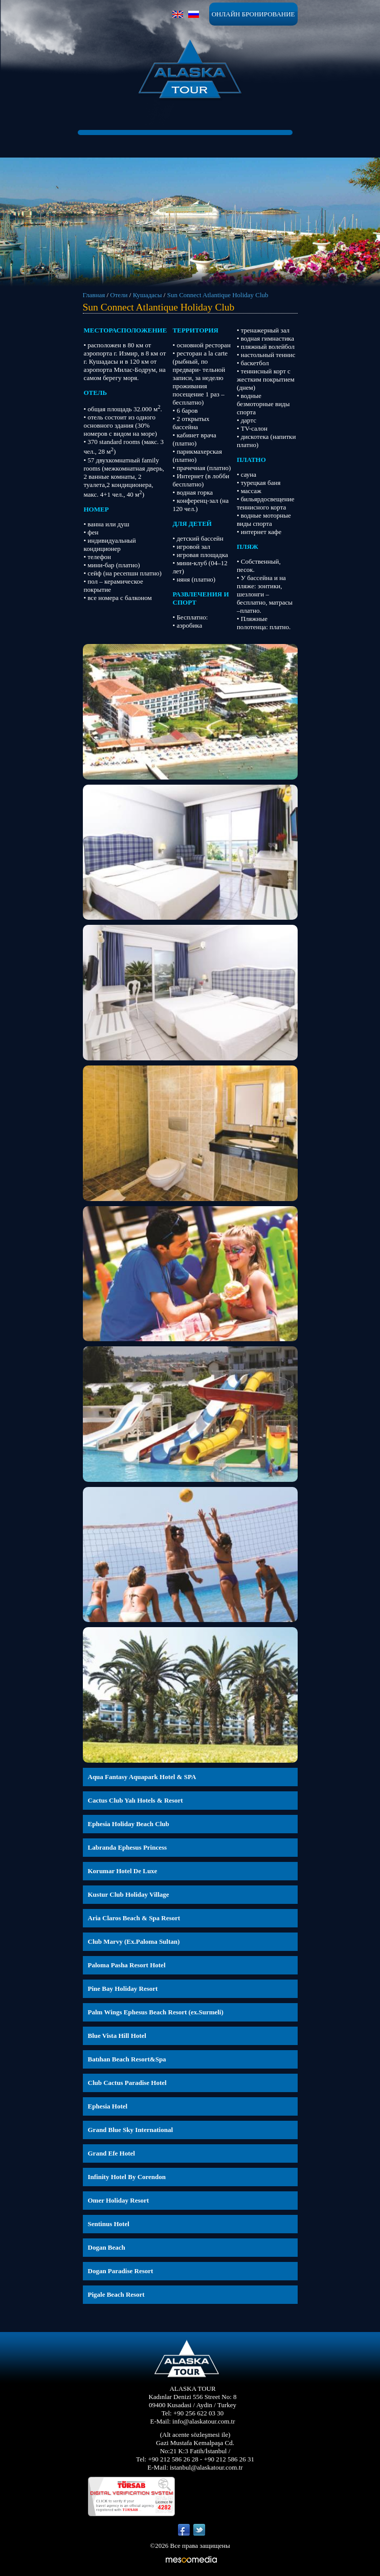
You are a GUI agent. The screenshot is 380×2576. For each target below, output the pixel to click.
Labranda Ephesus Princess (127, 1847)
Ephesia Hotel (108, 2106)
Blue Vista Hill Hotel (117, 2035)
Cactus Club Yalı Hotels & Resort (135, 1800)
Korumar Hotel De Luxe (123, 1871)
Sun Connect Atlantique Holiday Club (218, 295)
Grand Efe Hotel (111, 2153)
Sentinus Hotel (108, 2224)
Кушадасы (147, 295)
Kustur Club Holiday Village (128, 1894)
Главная (94, 295)
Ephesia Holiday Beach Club (128, 1824)
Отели (118, 295)
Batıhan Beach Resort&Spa (127, 2059)
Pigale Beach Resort (116, 2294)
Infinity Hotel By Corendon (127, 2177)
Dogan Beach (106, 2247)
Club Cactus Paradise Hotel (127, 2082)
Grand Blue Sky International (130, 2130)
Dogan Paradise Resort (120, 2271)
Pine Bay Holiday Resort (123, 1988)
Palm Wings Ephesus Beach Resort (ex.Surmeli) (155, 2012)
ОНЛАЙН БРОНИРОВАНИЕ (253, 14)
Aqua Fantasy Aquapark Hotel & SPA (142, 1777)
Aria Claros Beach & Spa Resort (134, 1918)
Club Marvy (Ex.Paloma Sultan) (134, 1941)
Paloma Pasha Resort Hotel (127, 1965)
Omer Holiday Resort (118, 2200)
